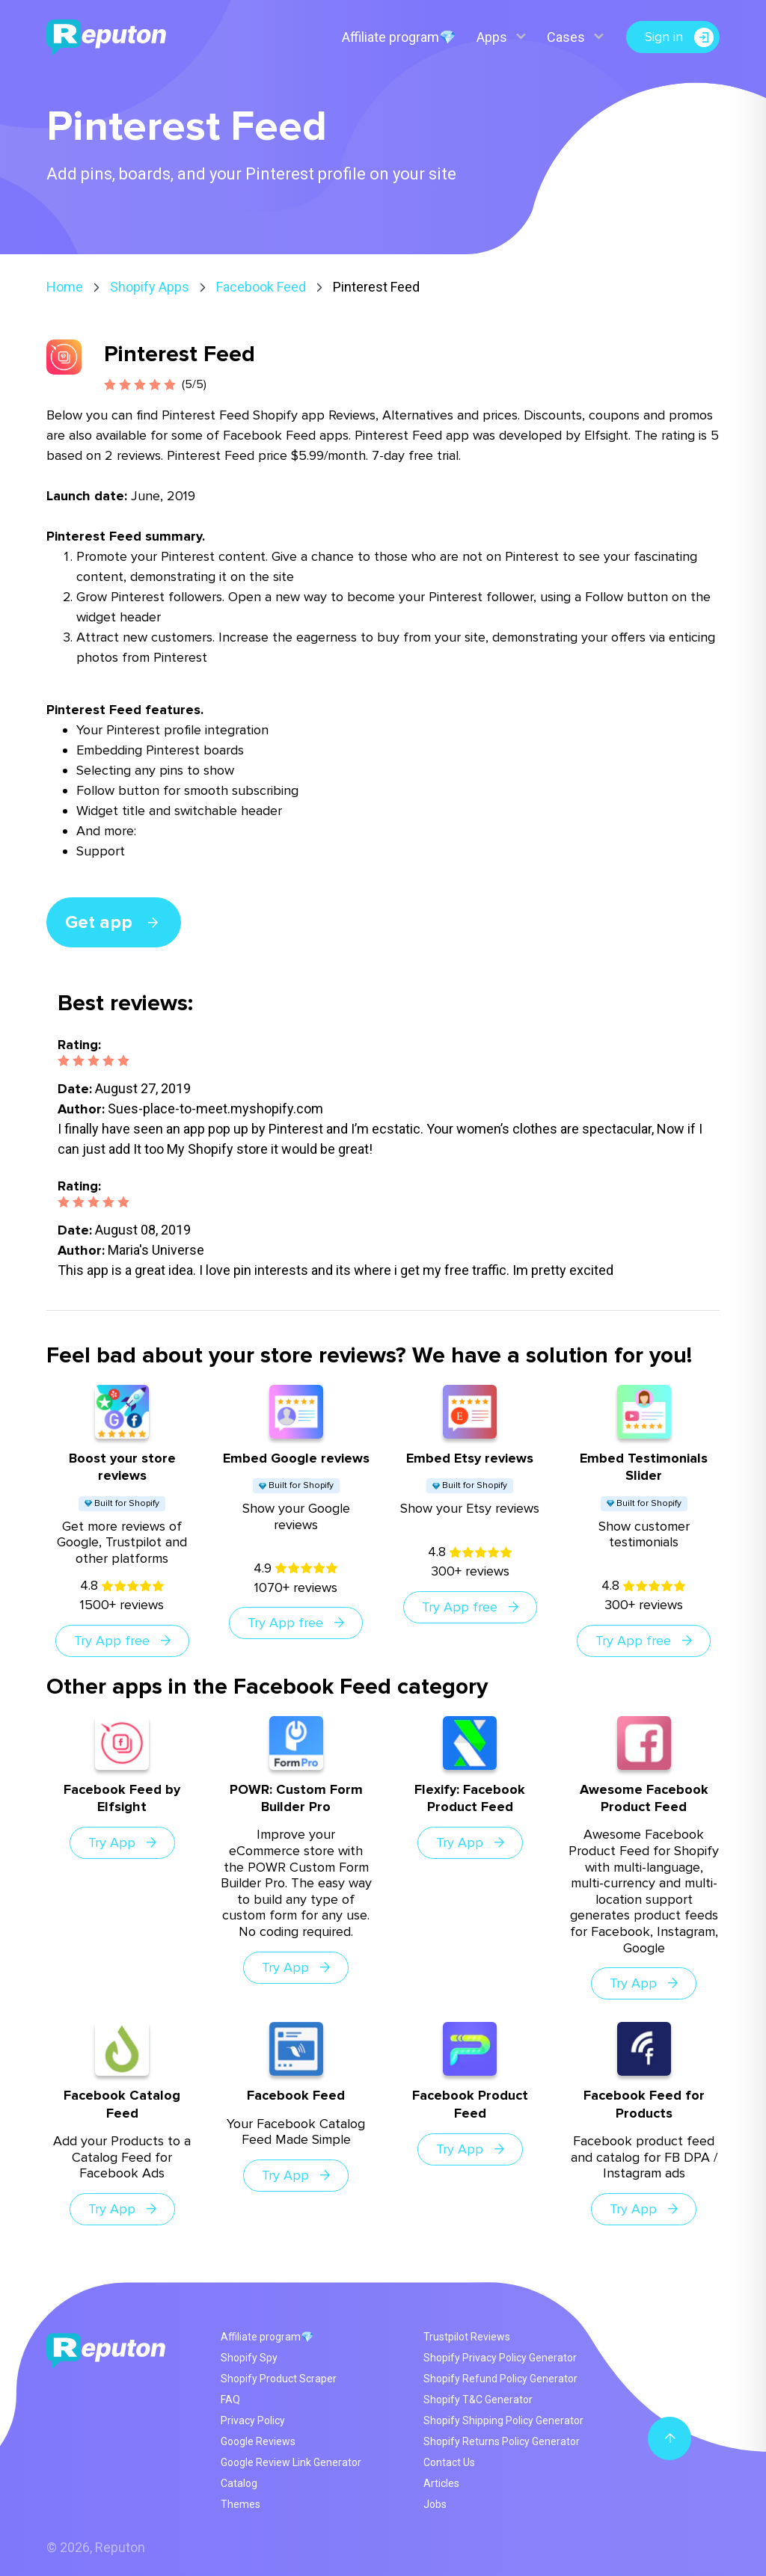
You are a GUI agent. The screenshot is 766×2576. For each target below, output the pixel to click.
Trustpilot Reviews (466, 2337)
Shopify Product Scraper (279, 2379)
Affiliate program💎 (399, 37)
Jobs (435, 2504)
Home (64, 287)
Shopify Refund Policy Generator (500, 2379)
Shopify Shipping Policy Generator (503, 2420)
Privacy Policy (253, 2420)
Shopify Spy (249, 2358)
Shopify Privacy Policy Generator (500, 2358)
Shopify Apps (149, 287)
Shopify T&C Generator (478, 2400)
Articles (441, 2483)
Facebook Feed (261, 287)
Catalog (239, 2483)
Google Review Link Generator (291, 2462)
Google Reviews (258, 2441)
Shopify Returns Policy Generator (501, 2441)
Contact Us (449, 2462)
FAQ (230, 2400)
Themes (240, 2504)
